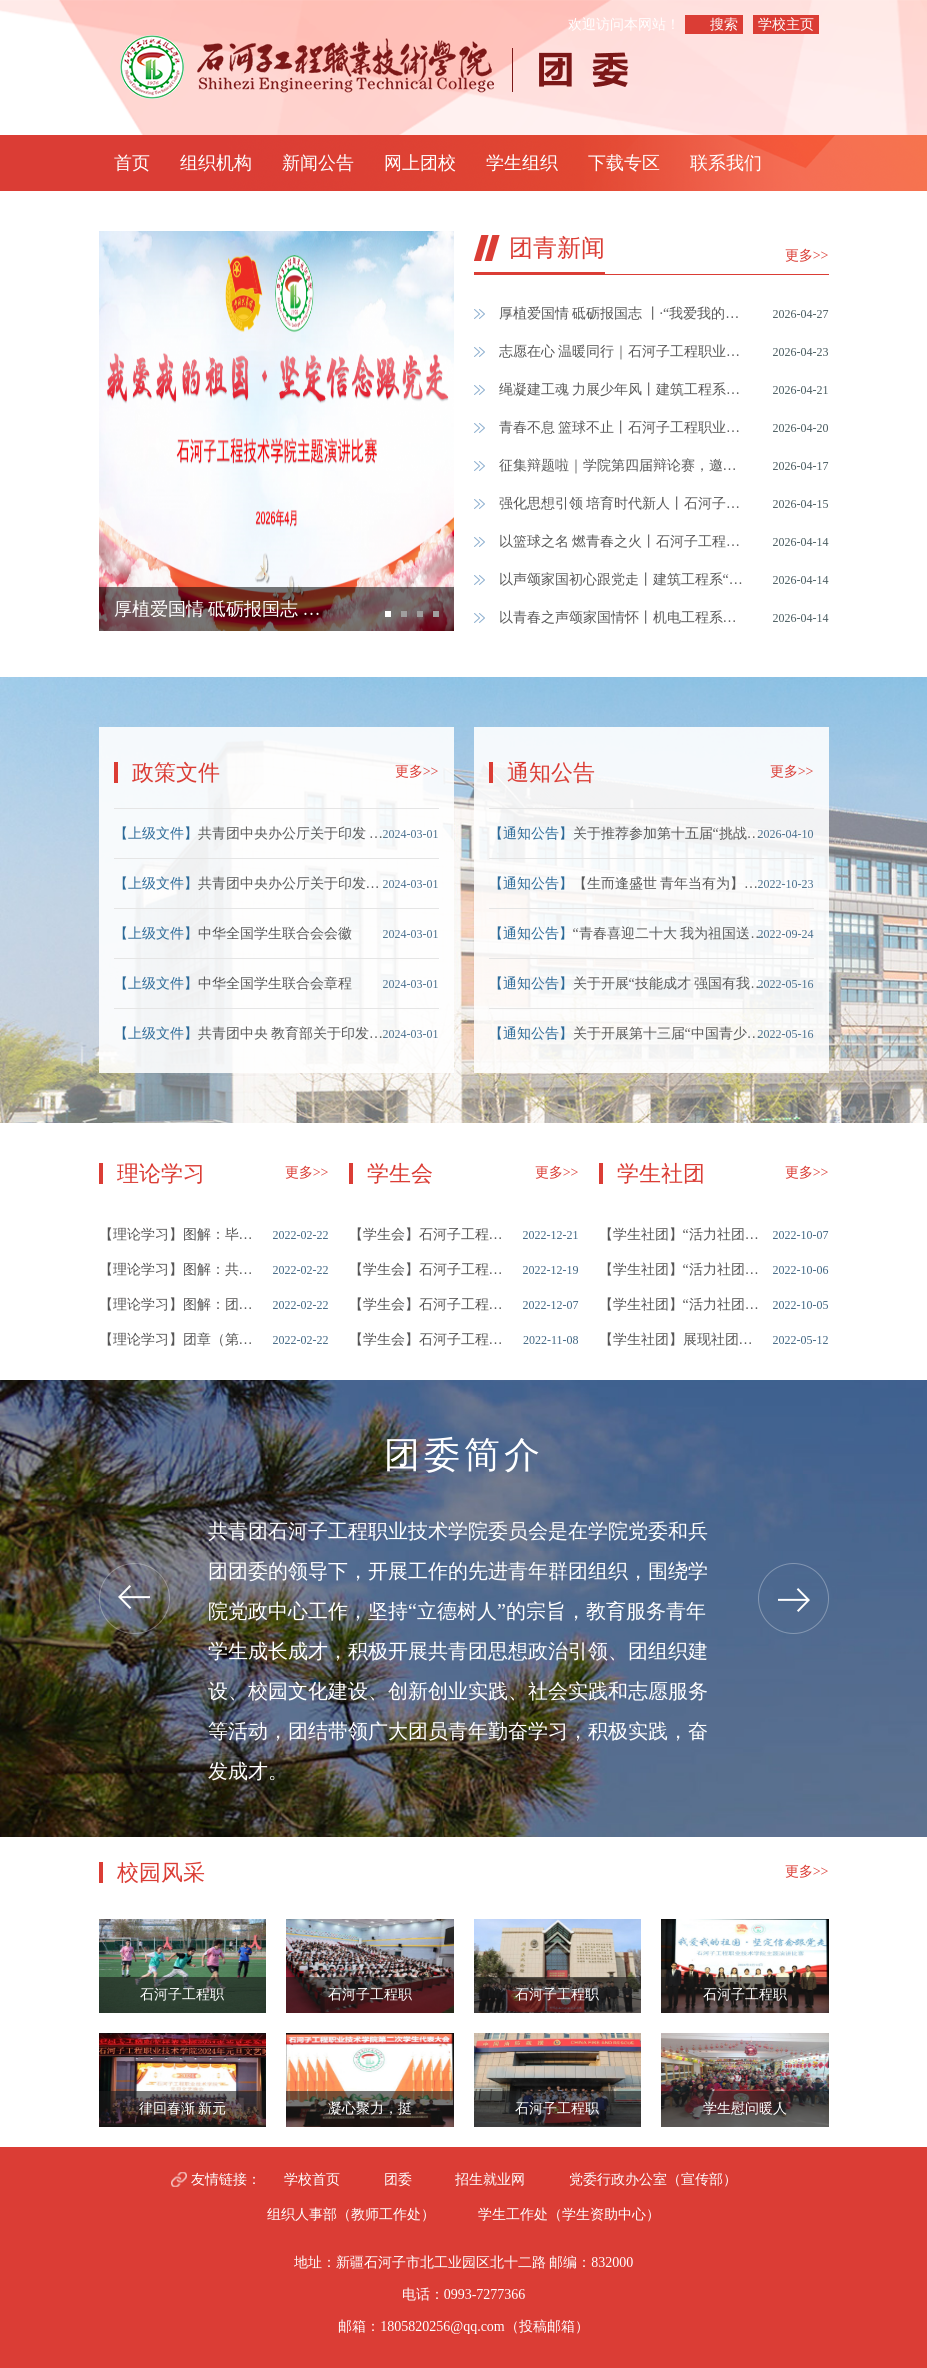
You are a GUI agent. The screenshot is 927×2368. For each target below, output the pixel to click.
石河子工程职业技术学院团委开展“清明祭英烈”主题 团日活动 (557, 2000)
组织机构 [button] (216, 163)
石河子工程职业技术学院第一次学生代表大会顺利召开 (429, 1304)
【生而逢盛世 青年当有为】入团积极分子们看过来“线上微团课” (670, 883)
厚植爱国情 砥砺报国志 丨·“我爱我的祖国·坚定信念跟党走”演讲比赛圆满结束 (623, 313)
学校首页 (312, 2179)
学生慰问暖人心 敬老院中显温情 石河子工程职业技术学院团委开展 (745, 2114)
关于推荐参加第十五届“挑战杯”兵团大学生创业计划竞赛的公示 (670, 833)
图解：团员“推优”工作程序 (179, 1304)
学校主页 (786, 24)
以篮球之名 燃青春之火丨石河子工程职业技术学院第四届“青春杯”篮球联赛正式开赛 (623, 541)
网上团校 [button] (420, 163)
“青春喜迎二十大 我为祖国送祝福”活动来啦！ (670, 933)
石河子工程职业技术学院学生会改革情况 (429, 1269)
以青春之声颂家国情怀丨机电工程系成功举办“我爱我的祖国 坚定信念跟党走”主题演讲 (623, 617)
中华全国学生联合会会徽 (275, 933)
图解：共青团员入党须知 (179, 1269)
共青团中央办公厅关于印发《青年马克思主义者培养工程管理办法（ (295, 883)
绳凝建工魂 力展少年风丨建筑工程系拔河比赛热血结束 (623, 389)
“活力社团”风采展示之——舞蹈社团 (679, 1269)
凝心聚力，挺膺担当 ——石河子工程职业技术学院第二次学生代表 (370, 2114)
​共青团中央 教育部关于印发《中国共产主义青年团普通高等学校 (295, 1033)
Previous (134, 1598)
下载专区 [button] (624, 163)
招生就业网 (490, 2179)
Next (793, 1598)
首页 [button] (132, 163)
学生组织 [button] (522, 163)
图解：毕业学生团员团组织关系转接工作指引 (179, 1234)
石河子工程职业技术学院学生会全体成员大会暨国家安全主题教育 (370, 2000)
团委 (398, 2179)
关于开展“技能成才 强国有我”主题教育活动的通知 (670, 983)
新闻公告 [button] (318, 163)
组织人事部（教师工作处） (351, 2214)
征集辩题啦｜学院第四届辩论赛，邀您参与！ (623, 465)
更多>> (807, 255)
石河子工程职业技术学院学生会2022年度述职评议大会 (429, 1234)
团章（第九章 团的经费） (179, 1339)
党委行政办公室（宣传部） (653, 2179)
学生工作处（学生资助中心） (569, 2214)
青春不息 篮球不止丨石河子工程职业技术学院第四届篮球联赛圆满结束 (623, 427)
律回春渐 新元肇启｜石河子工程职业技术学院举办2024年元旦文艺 (183, 2114)
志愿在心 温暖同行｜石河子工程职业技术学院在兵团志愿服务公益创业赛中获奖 (623, 351)
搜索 (724, 24)
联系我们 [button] (726, 163)
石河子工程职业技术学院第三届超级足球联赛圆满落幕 (182, 2000)
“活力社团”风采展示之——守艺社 (679, 1234)
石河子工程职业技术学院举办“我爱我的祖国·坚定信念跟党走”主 (745, 2000)
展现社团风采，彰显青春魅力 (679, 1339)
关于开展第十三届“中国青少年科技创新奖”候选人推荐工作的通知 (670, 1033)
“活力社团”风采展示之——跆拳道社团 (679, 1304)
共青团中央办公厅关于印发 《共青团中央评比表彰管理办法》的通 (295, 833)
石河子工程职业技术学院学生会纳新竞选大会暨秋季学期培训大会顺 (429, 1339)
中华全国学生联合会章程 (275, 983)
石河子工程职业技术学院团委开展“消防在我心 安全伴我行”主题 (557, 2114)
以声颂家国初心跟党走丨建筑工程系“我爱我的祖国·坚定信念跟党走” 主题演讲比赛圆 (623, 579)
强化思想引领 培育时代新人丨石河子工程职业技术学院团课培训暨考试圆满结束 (623, 503)
